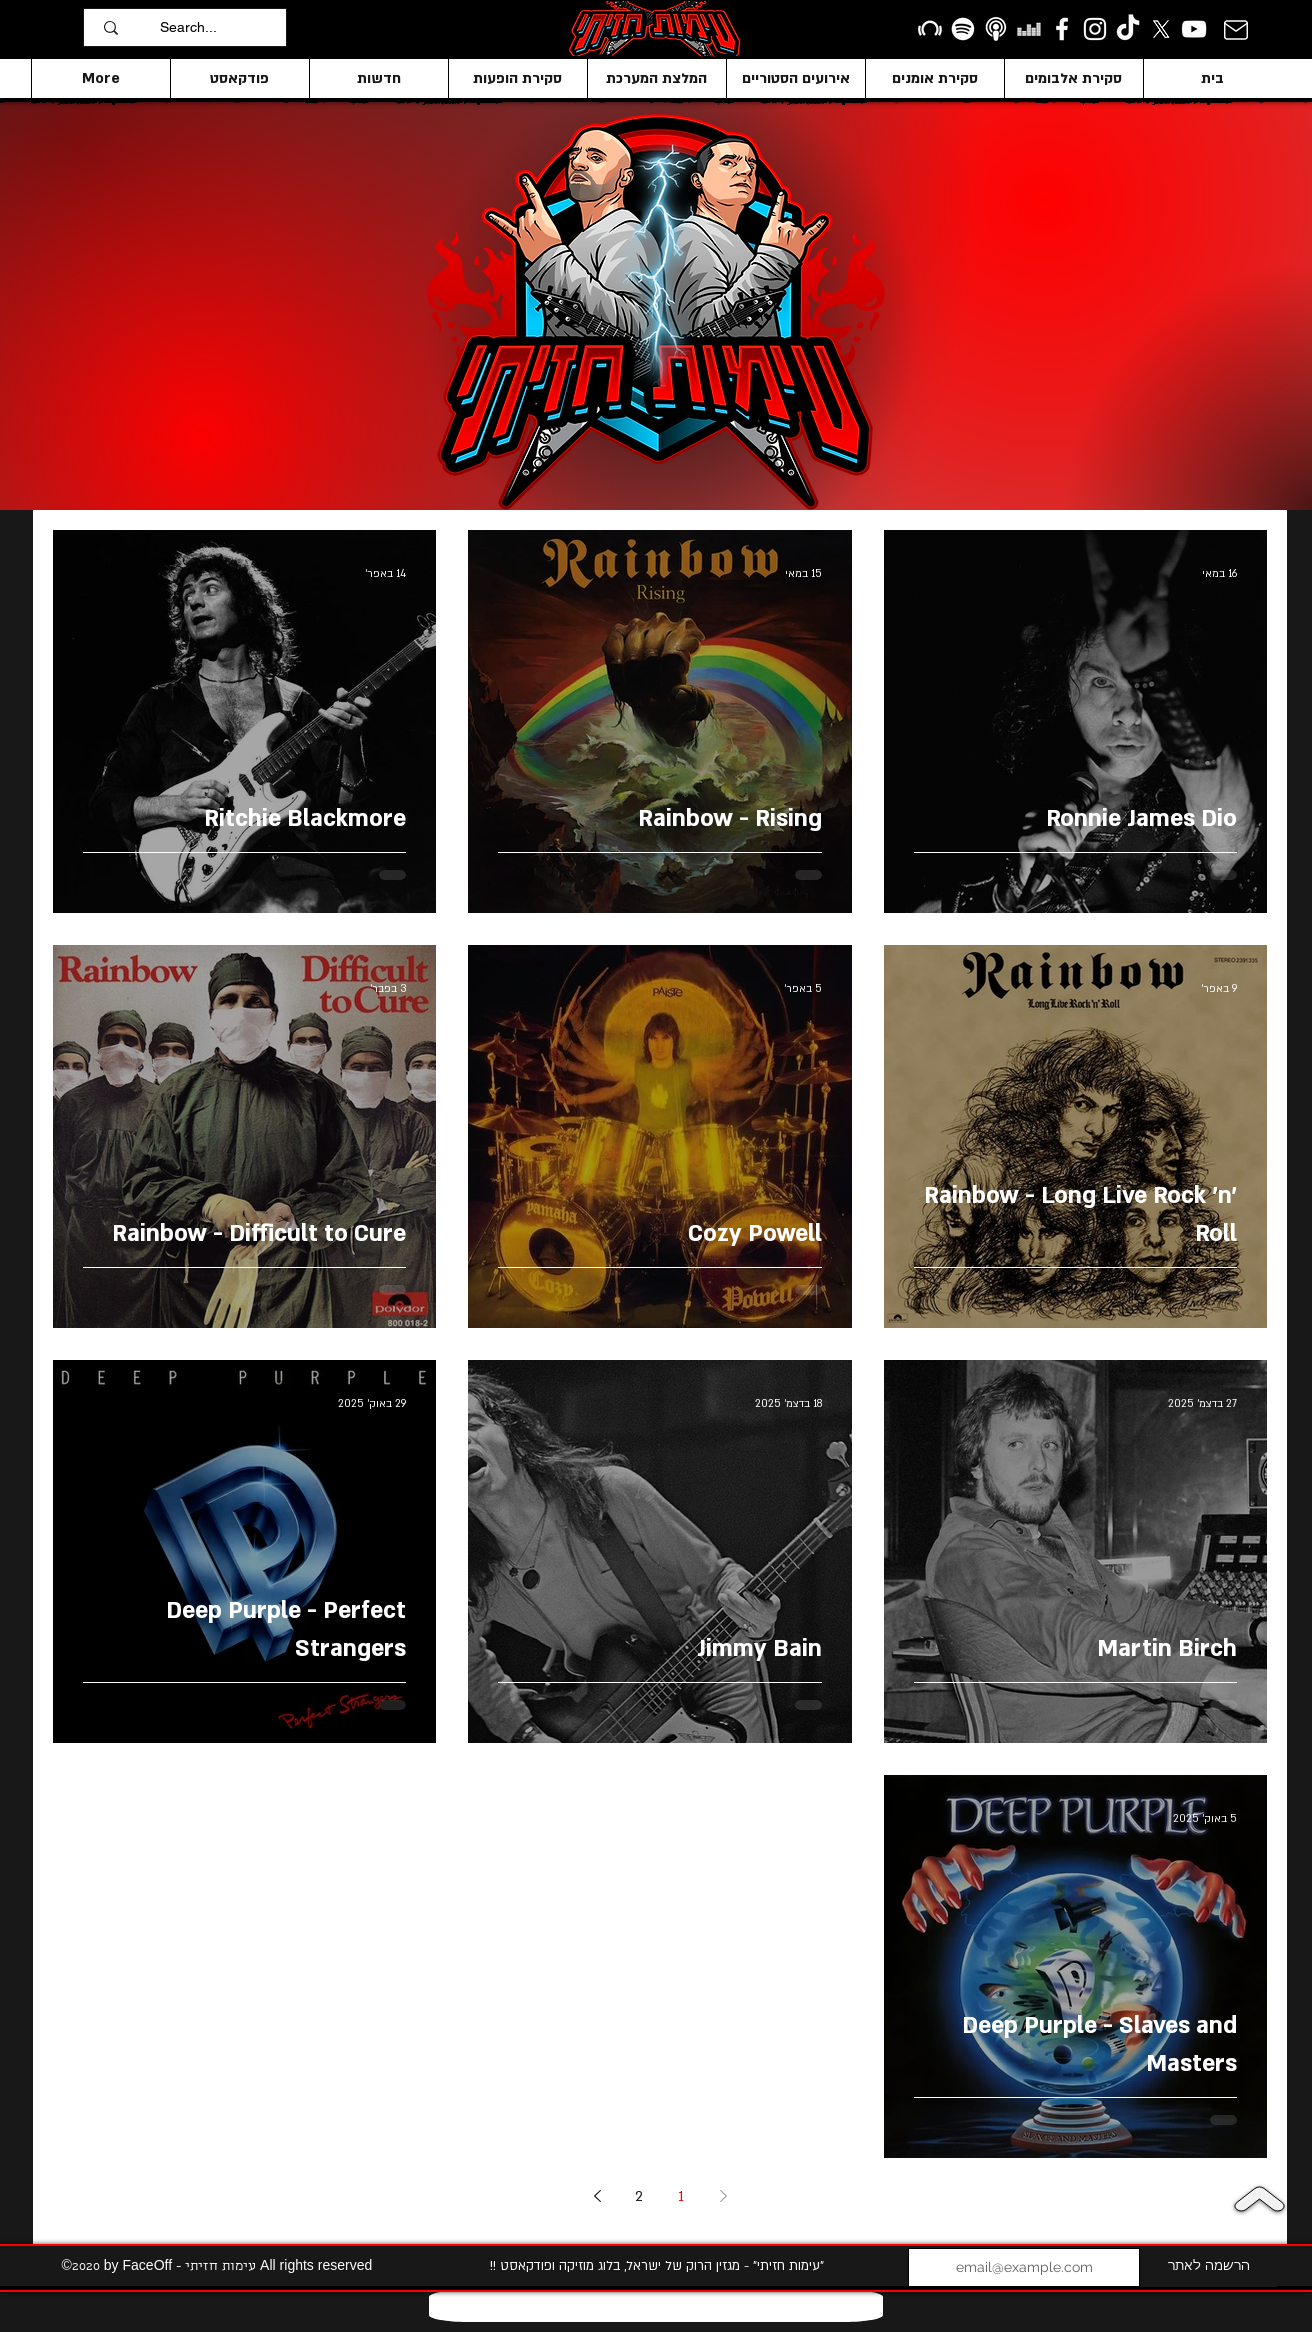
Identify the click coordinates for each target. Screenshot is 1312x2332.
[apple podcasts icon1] (996, 29)
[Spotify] (963, 29)
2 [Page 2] (639, 2196)
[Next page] (597, 2196)
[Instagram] (1095, 29)
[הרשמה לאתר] (1208, 2267)
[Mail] (1235, 29)
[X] (1161, 29)
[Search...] (218, 27)
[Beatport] (930, 29)
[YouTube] (1194, 29)
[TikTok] (1128, 29)
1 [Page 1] (681, 2196)
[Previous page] (723, 2196)
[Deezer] (1029, 29)
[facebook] (1062, 29)
